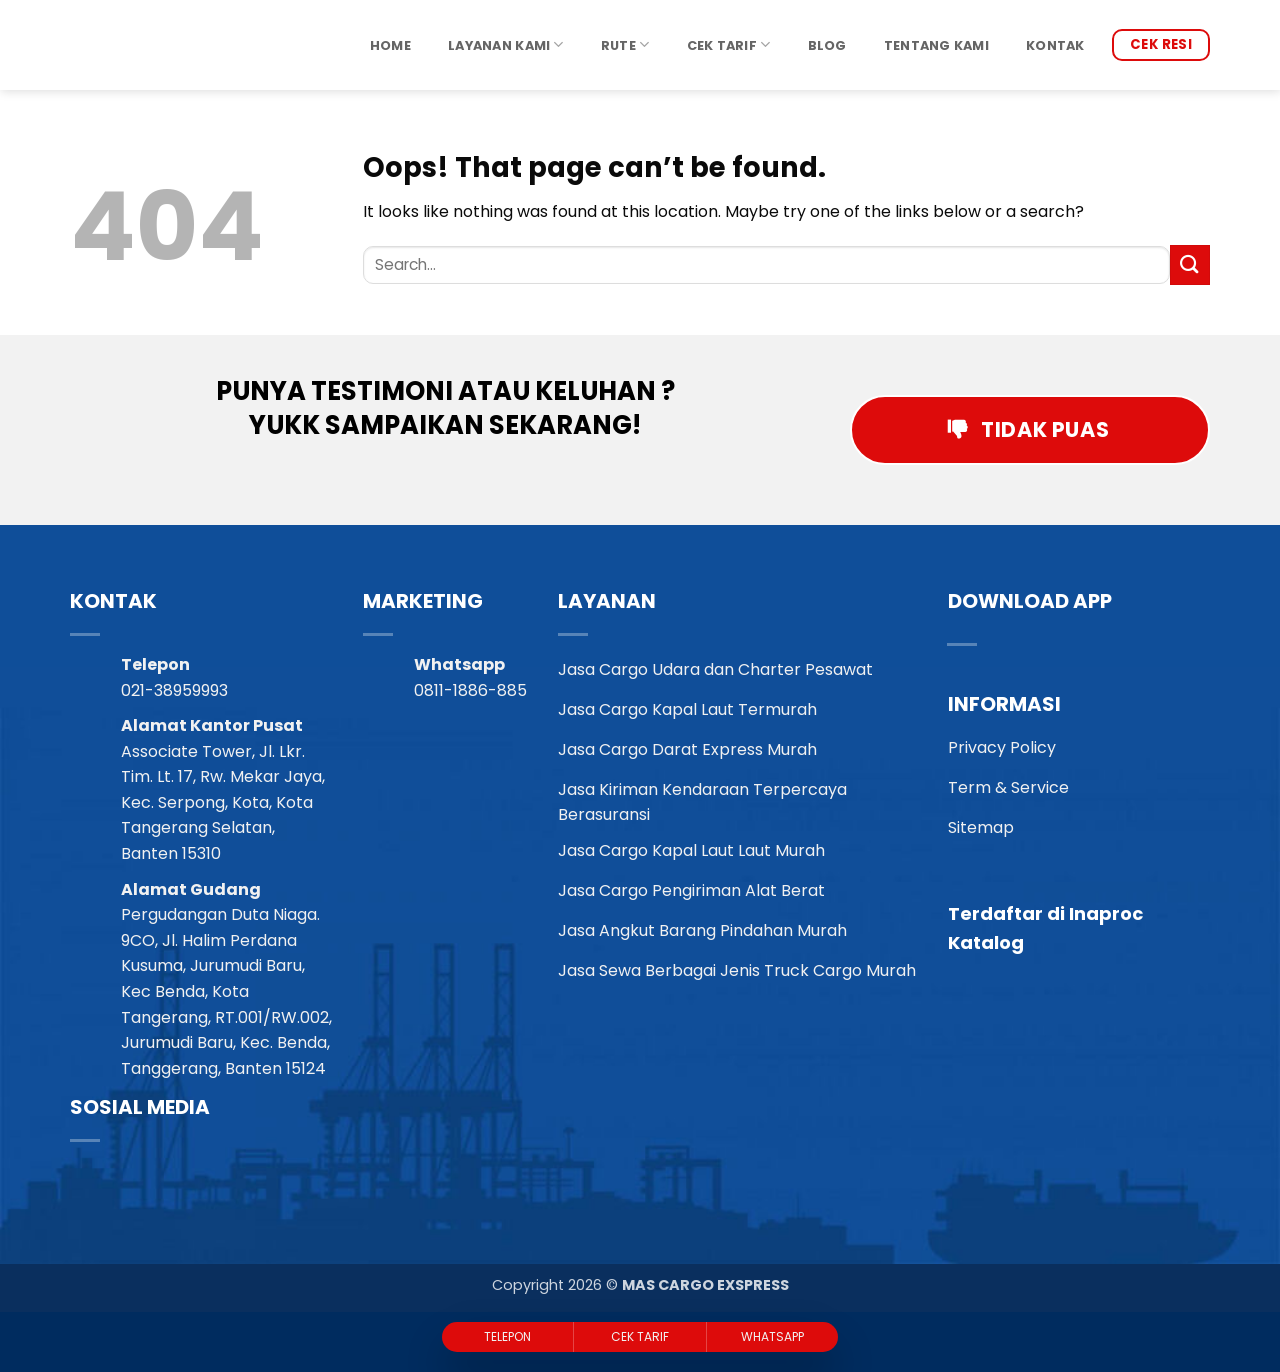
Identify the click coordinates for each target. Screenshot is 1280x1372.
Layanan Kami (506, 44)
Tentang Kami (936, 45)
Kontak (1055, 45)
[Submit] (1190, 264)
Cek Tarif (729, 44)
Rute (625, 44)
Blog (827, 45)
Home (390, 45)
